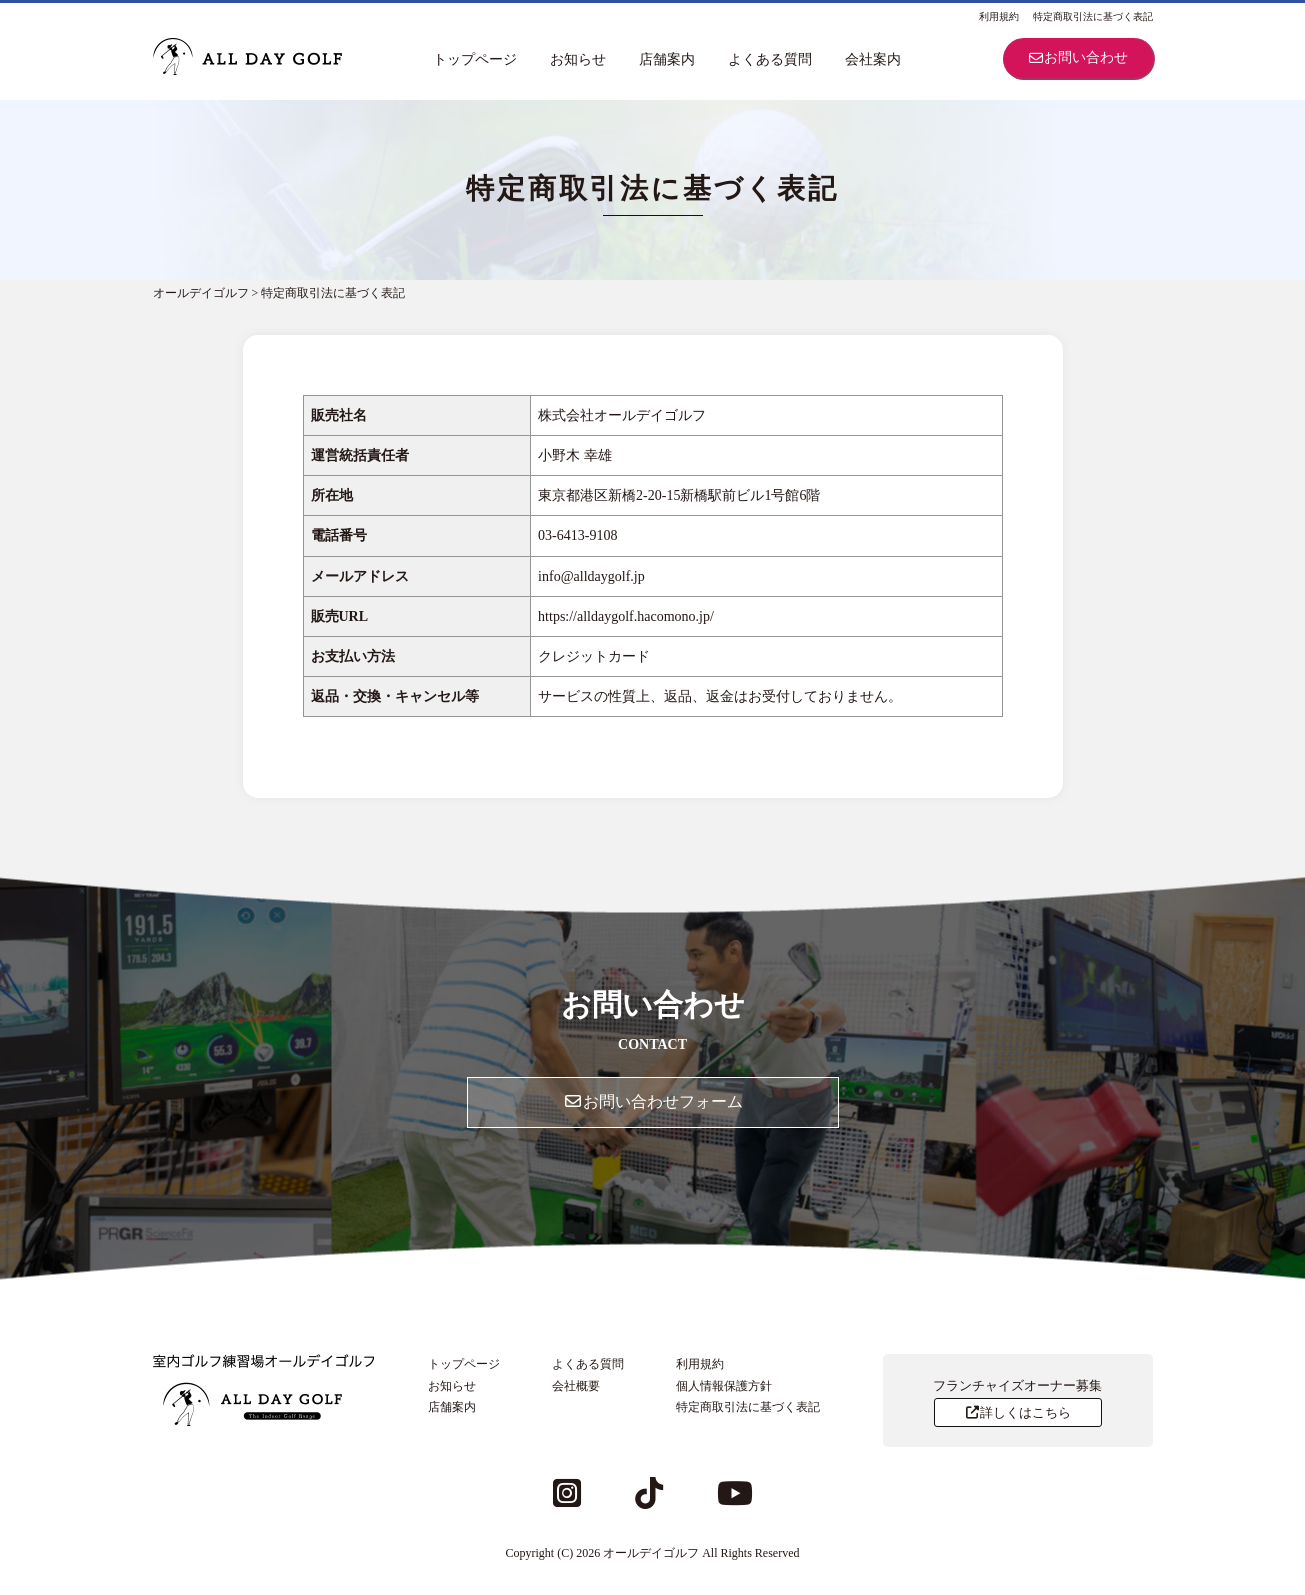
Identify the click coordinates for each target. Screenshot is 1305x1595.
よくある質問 (770, 59)
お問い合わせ (1078, 57)
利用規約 (999, 16)
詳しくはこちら (1017, 1412)
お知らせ (578, 59)
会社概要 (576, 1386)
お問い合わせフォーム (653, 1101)
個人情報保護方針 (724, 1386)
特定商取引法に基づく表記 (1093, 16)
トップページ (475, 59)
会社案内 (873, 59)
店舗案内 (667, 59)
